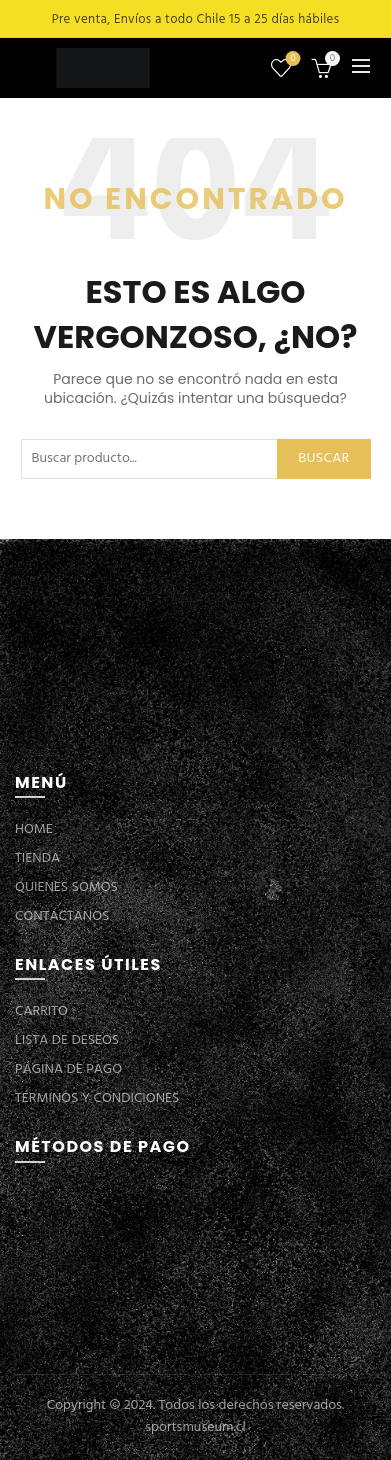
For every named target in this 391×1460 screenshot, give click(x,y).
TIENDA (37, 858)
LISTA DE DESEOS (67, 1040)
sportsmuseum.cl (195, 1427)
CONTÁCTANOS (62, 916)
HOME (34, 829)
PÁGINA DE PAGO (68, 1069)
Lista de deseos (291, 59)
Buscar (323, 458)
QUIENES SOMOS (66, 887)
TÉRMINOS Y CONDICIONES (97, 1098)
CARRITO (41, 1011)
